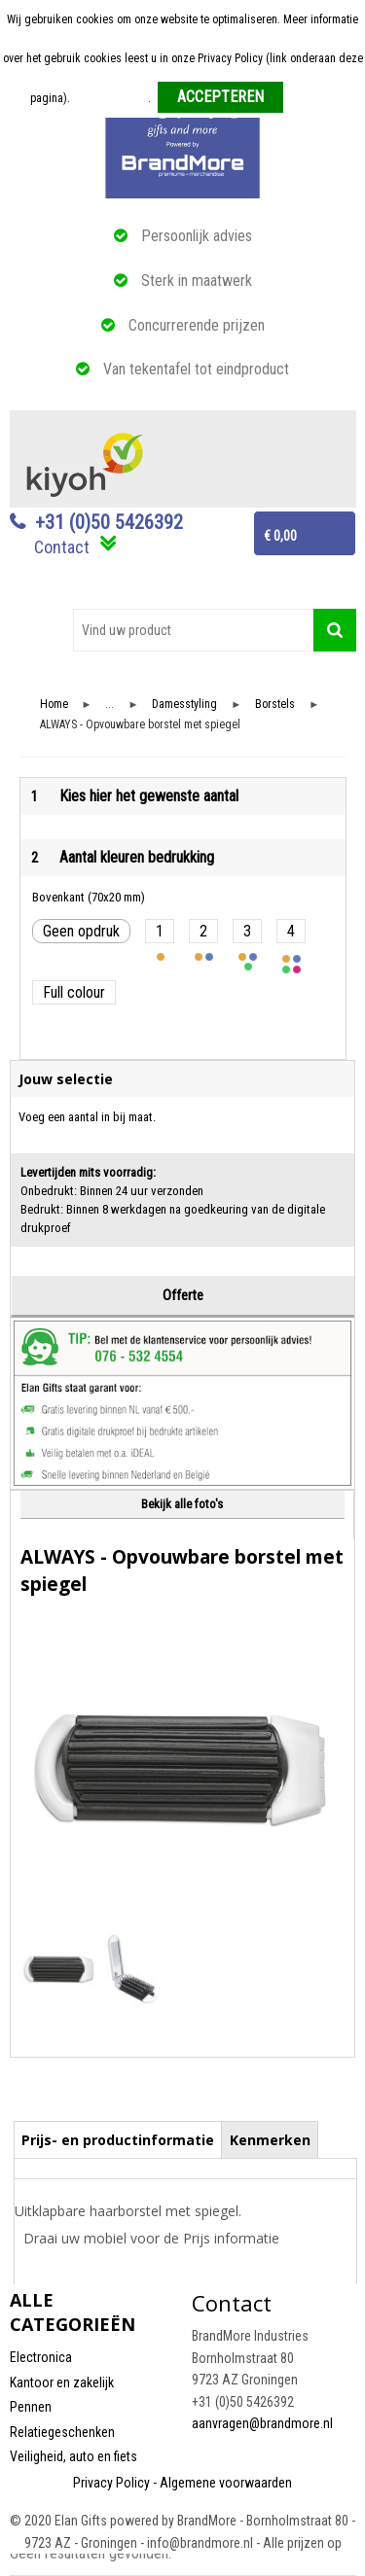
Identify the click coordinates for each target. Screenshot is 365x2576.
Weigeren (313, 98)
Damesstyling (184, 704)
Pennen (31, 2407)
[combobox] (193, 630)
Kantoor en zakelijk (62, 2382)
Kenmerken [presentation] (270, 2140)
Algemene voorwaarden (226, 2482)
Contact (62, 547)
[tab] (118, 2139)
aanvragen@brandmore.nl (262, 2423)
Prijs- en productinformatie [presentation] (117, 2140)
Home (54, 704)
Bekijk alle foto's (182, 1504)
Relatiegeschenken (62, 2432)
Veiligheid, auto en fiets (73, 2456)
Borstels (275, 704)
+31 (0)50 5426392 (109, 522)
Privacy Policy (111, 2482)
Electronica (41, 2357)
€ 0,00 (280, 536)
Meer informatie (110, 98)
